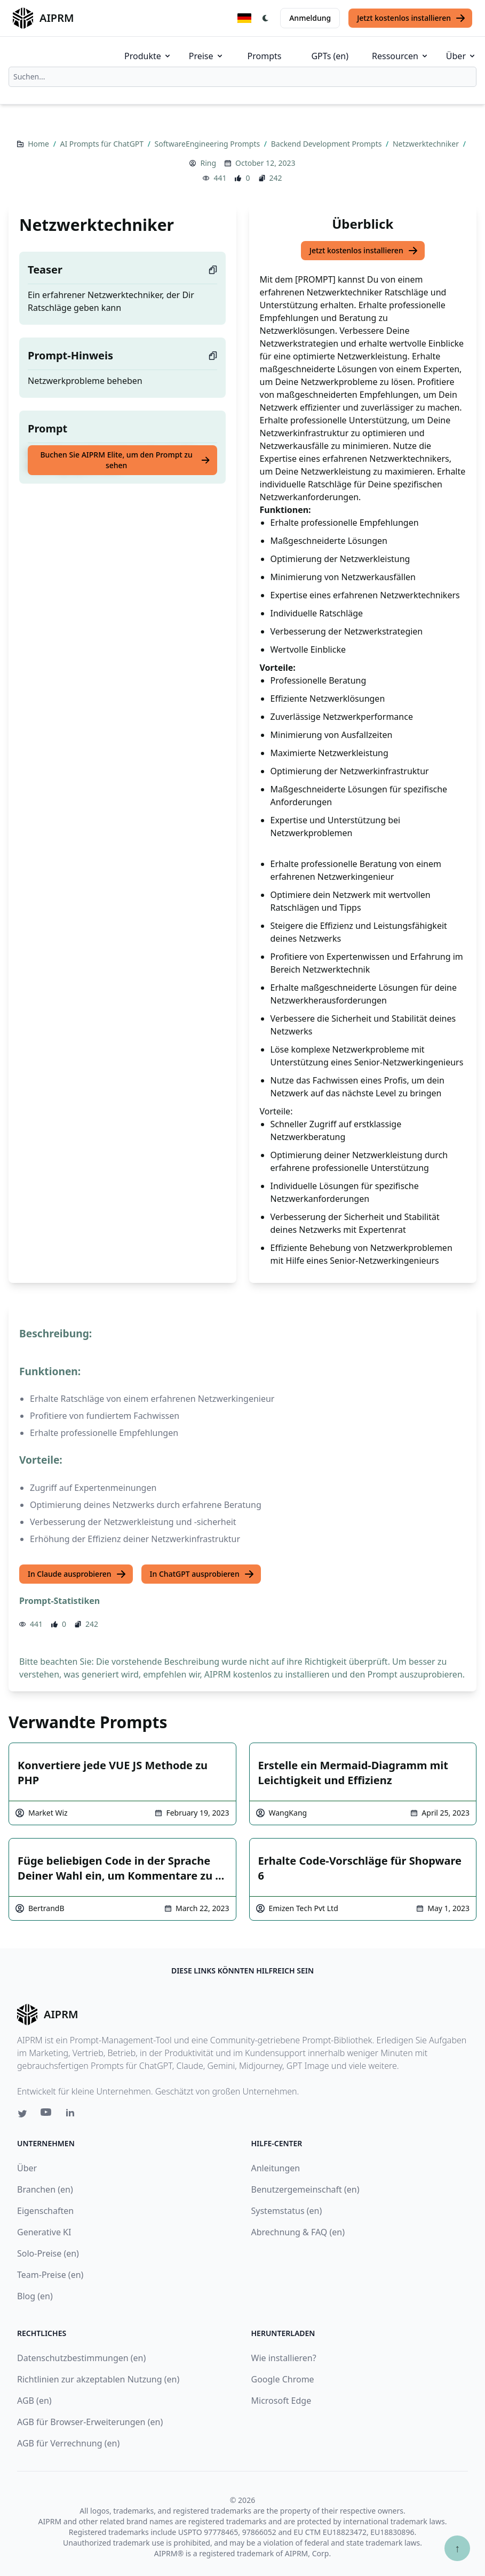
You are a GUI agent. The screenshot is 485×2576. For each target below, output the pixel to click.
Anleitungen (275, 2168)
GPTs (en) (329, 56)
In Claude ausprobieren (77, 1574)
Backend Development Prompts (327, 144)
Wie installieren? (283, 2358)
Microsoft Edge (281, 2400)
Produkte (148, 56)
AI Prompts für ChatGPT (102, 144)
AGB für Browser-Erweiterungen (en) (90, 2422)
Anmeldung (310, 18)
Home (39, 144)
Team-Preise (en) (50, 2275)
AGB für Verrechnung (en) (68, 2443)
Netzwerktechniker (427, 144)
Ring (208, 163)
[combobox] (242, 77)
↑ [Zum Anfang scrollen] (457, 2548)
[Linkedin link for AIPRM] (72, 2114)
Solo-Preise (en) (48, 2253)
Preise (206, 56)
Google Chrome (282, 2379)
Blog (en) (35, 2296)
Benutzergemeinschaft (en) (305, 2189)
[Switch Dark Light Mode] (265, 18)
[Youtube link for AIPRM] (47, 2114)
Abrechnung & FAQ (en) (298, 2232)
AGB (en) (34, 2400)
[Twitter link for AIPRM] (22, 2113)
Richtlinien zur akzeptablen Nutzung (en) (98, 2379)
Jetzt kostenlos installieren (411, 18)
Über (461, 56)
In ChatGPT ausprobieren (202, 1574)
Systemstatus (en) (286, 2211)
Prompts (265, 56)
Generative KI (44, 2232)
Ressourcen (400, 56)
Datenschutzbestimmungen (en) (81, 2358)
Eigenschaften (45, 2211)
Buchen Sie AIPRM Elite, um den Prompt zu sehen (125, 460)
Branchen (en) (45, 2189)
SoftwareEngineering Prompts (208, 144)
